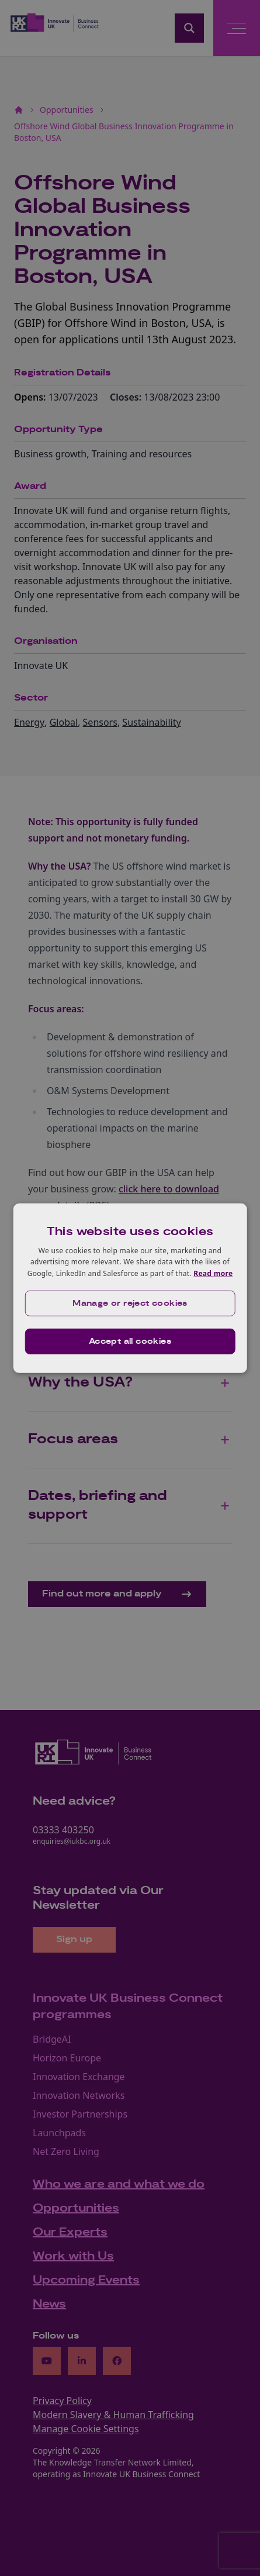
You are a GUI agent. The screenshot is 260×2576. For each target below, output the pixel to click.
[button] (130, 1303)
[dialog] (130, 1288)
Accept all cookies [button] (130, 1341)
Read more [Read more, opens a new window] (213, 1273)
